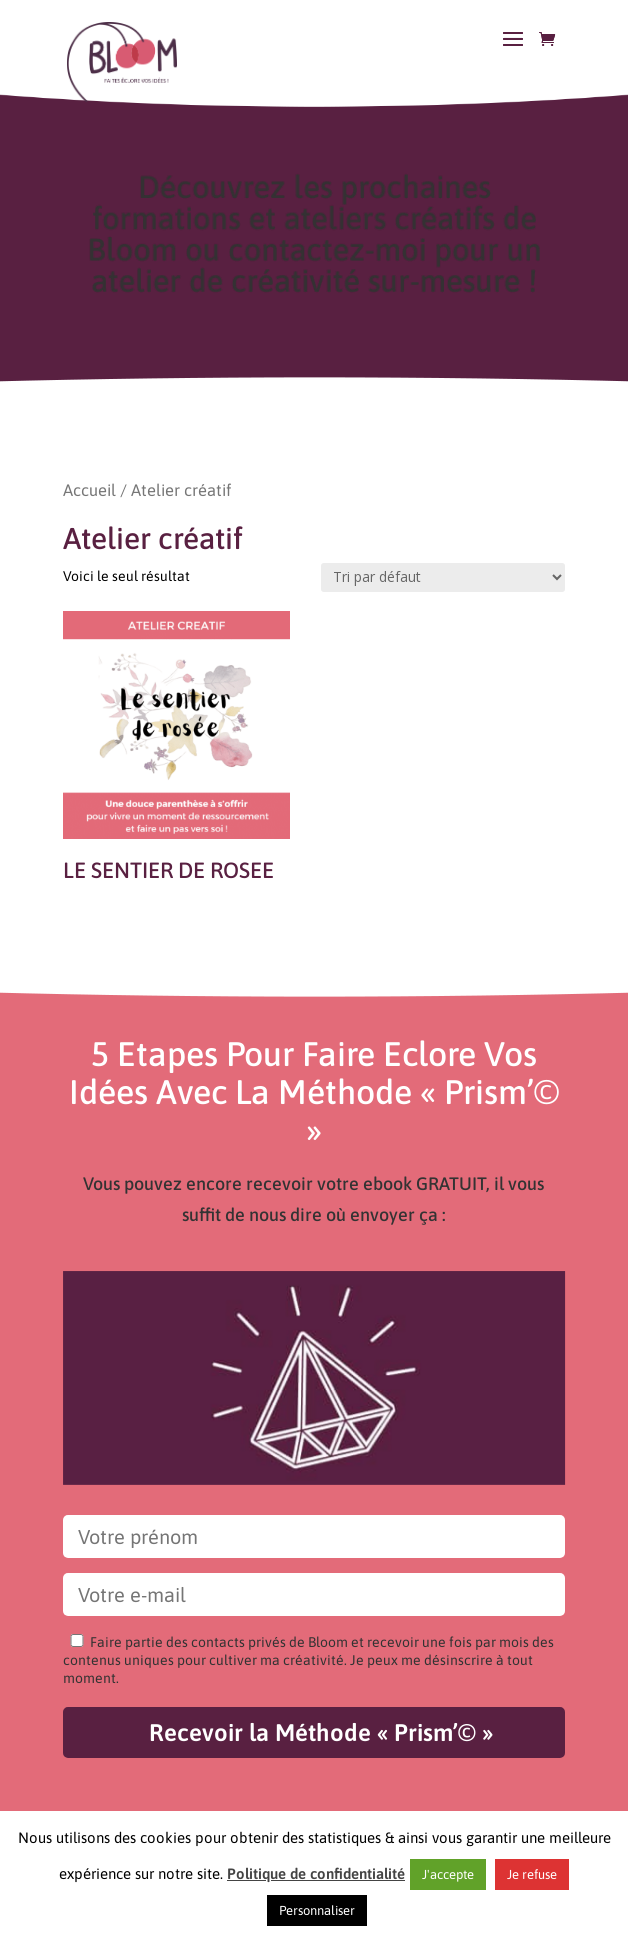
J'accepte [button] (448, 1874)
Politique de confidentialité (316, 1873)
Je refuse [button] (532, 1874)
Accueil (89, 490)
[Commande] (443, 577)
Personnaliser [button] (317, 1910)
